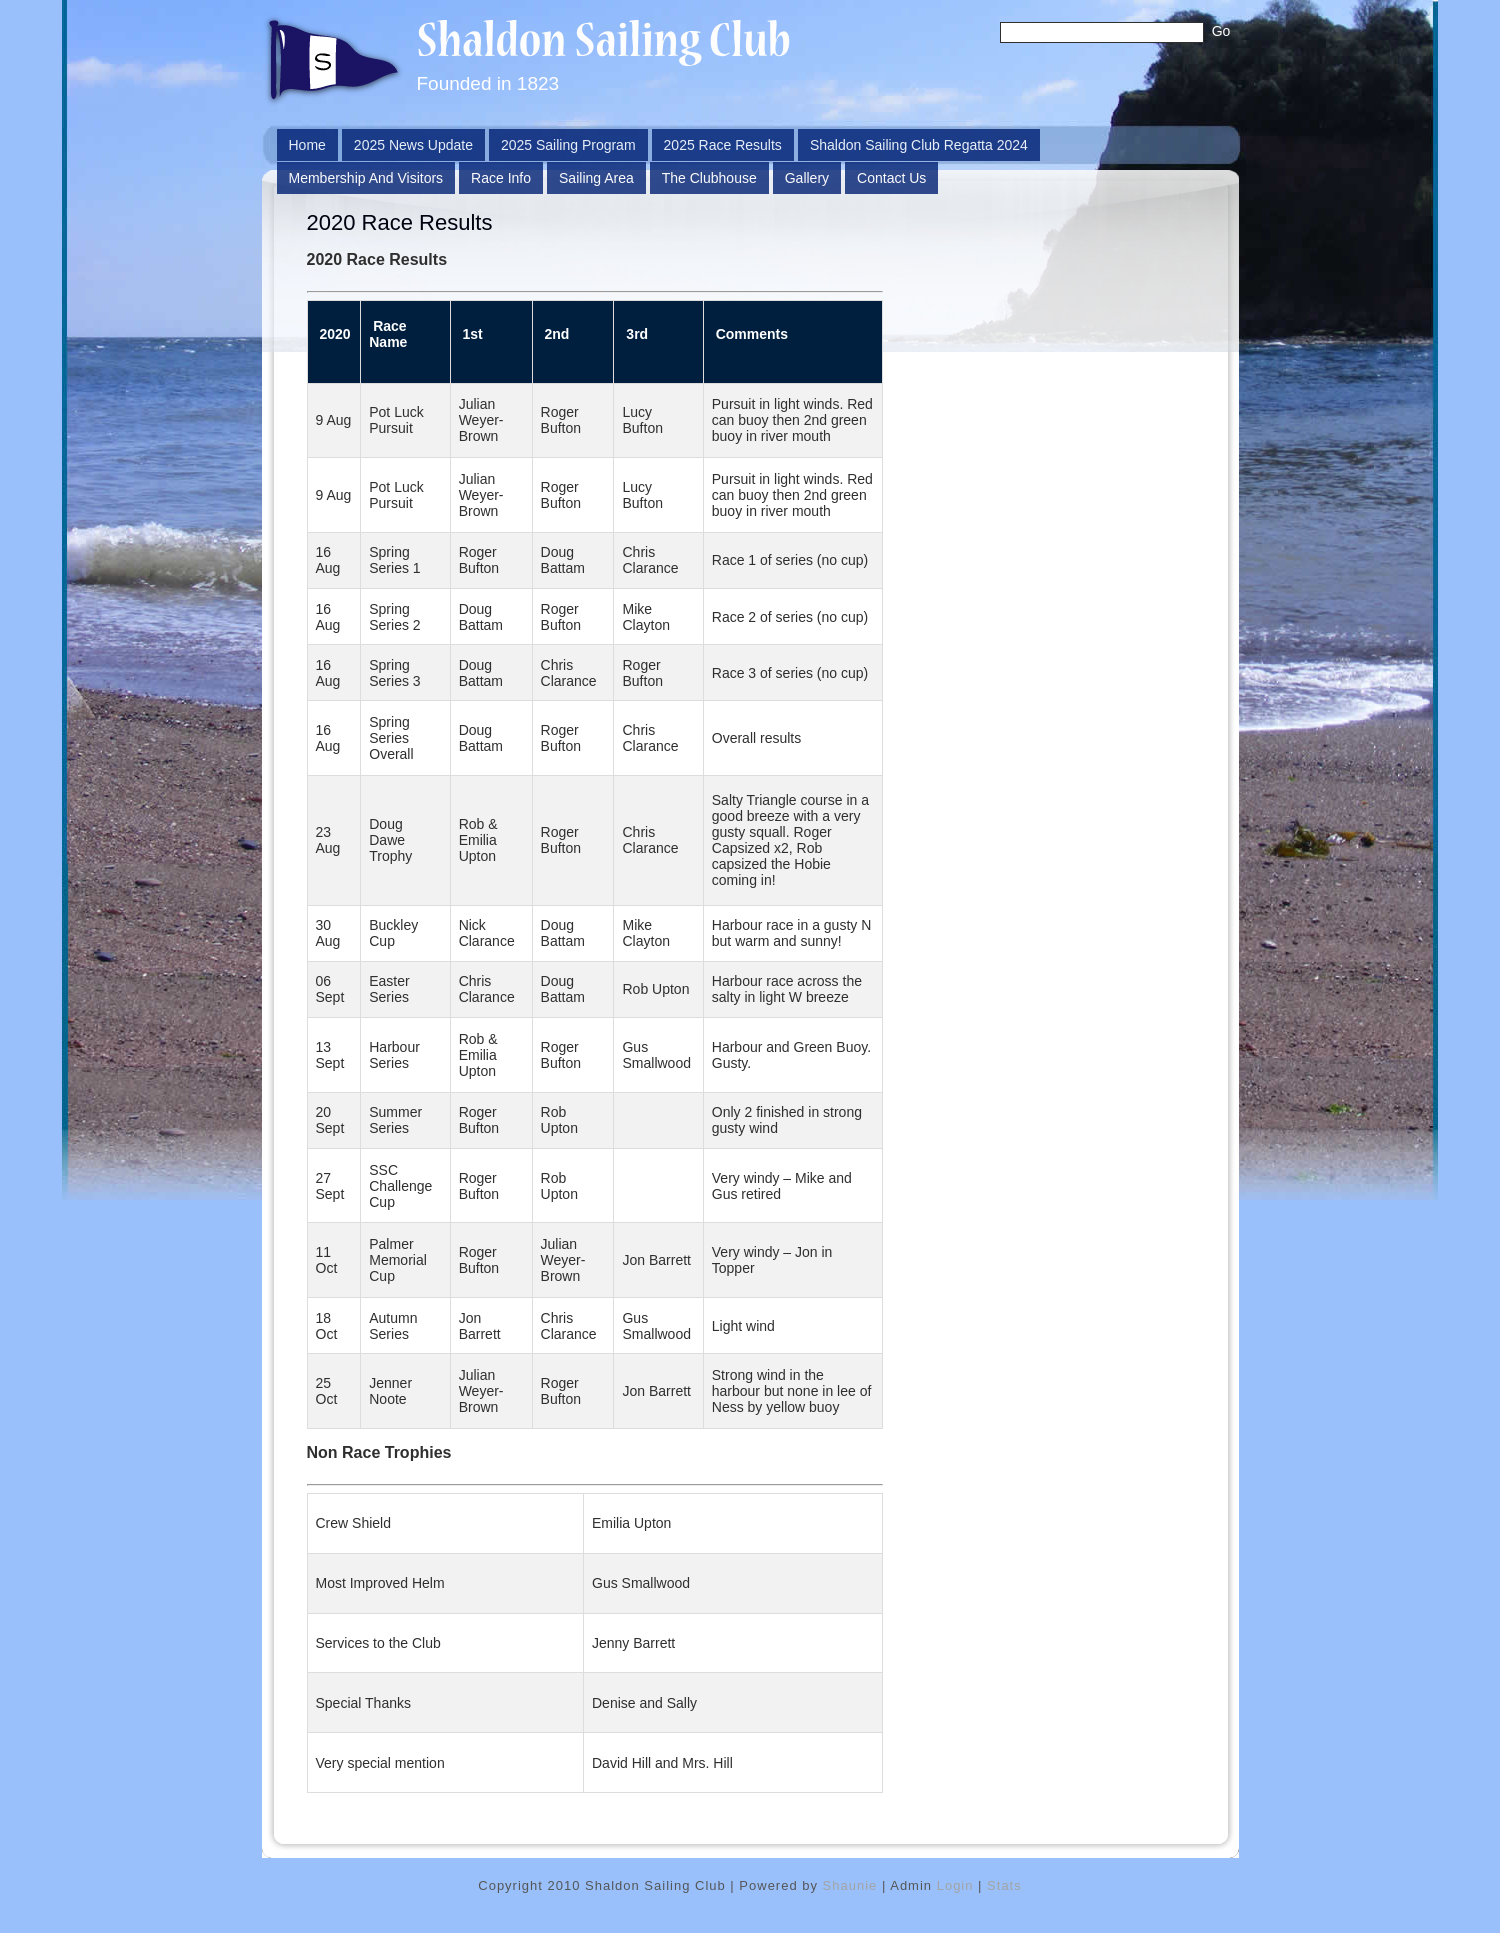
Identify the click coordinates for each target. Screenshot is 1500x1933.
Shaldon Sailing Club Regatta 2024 (919, 145)
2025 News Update (413, 145)
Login (955, 1885)
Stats (1004, 1885)
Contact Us (891, 178)
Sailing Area (596, 178)
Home (307, 145)
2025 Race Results (723, 145)
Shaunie (850, 1885)
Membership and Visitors (366, 178)
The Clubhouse (709, 178)
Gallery (807, 178)
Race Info (501, 178)
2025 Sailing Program (568, 145)
